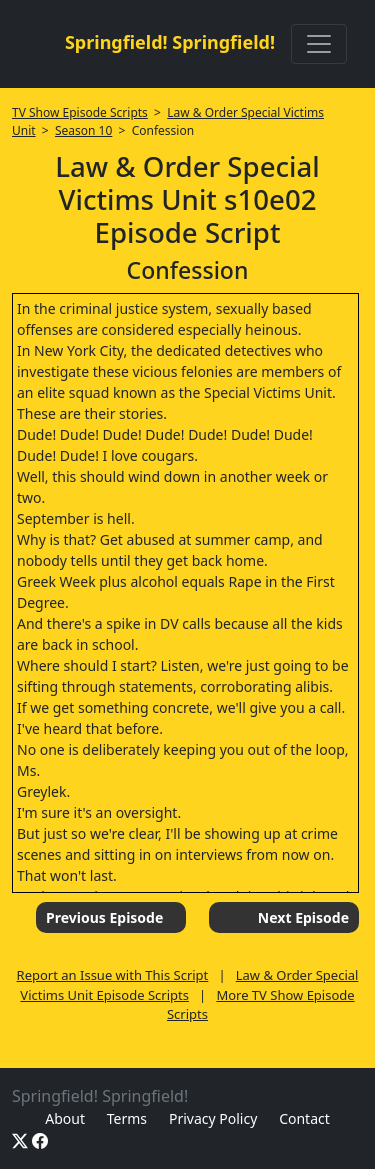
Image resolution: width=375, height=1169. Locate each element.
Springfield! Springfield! (170, 42)
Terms (127, 1118)
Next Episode (303, 917)
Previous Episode (104, 917)
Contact (304, 1118)
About (65, 1118)
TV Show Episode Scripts (80, 112)
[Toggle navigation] (319, 44)
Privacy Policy (213, 1118)
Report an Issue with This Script (113, 975)
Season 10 (83, 130)
